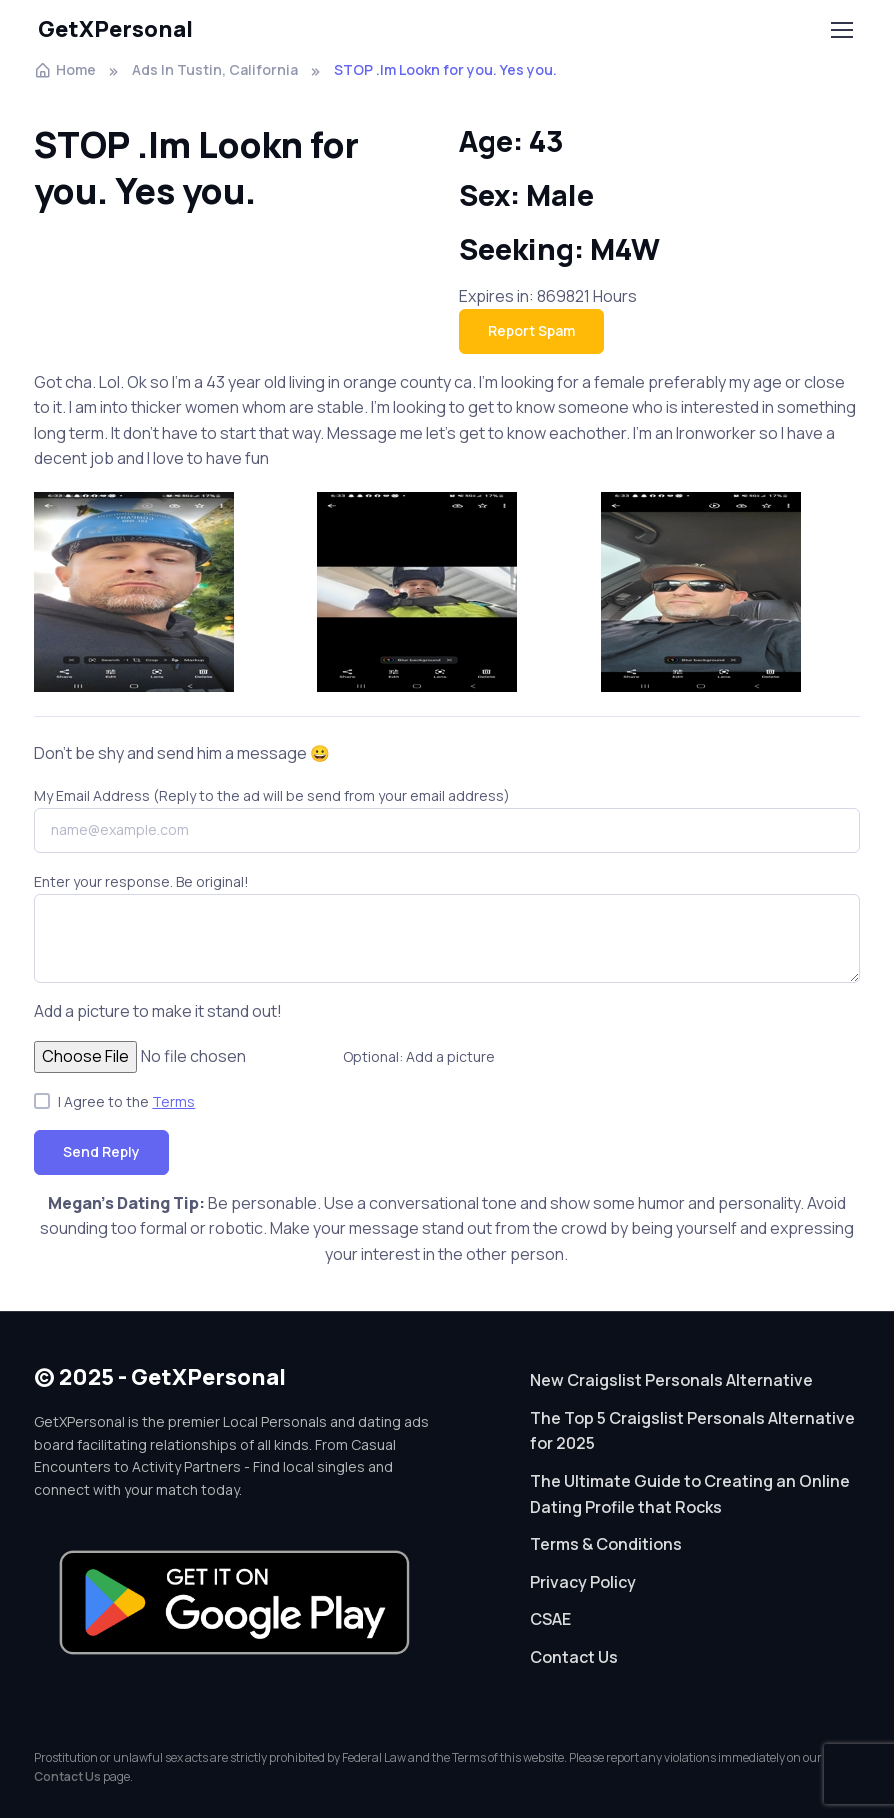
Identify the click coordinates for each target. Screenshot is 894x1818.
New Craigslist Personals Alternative (671, 1380)
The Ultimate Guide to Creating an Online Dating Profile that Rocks (690, 1494)
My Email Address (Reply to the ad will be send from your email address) (272, 795)
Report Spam (531, 330)
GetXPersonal (115, 29)
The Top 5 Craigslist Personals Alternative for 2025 (692, 1431)
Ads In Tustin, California (215, 69)
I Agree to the (126, 1101)
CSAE (550, 1619)
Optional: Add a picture (419, 1056)
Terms (173, 1101)
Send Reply (101, 1151)
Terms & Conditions (606, 1544)
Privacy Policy (583, 1582)
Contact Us (574, 1657)
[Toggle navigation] (841, 30)
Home (65, 69)
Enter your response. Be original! (141, 881)
